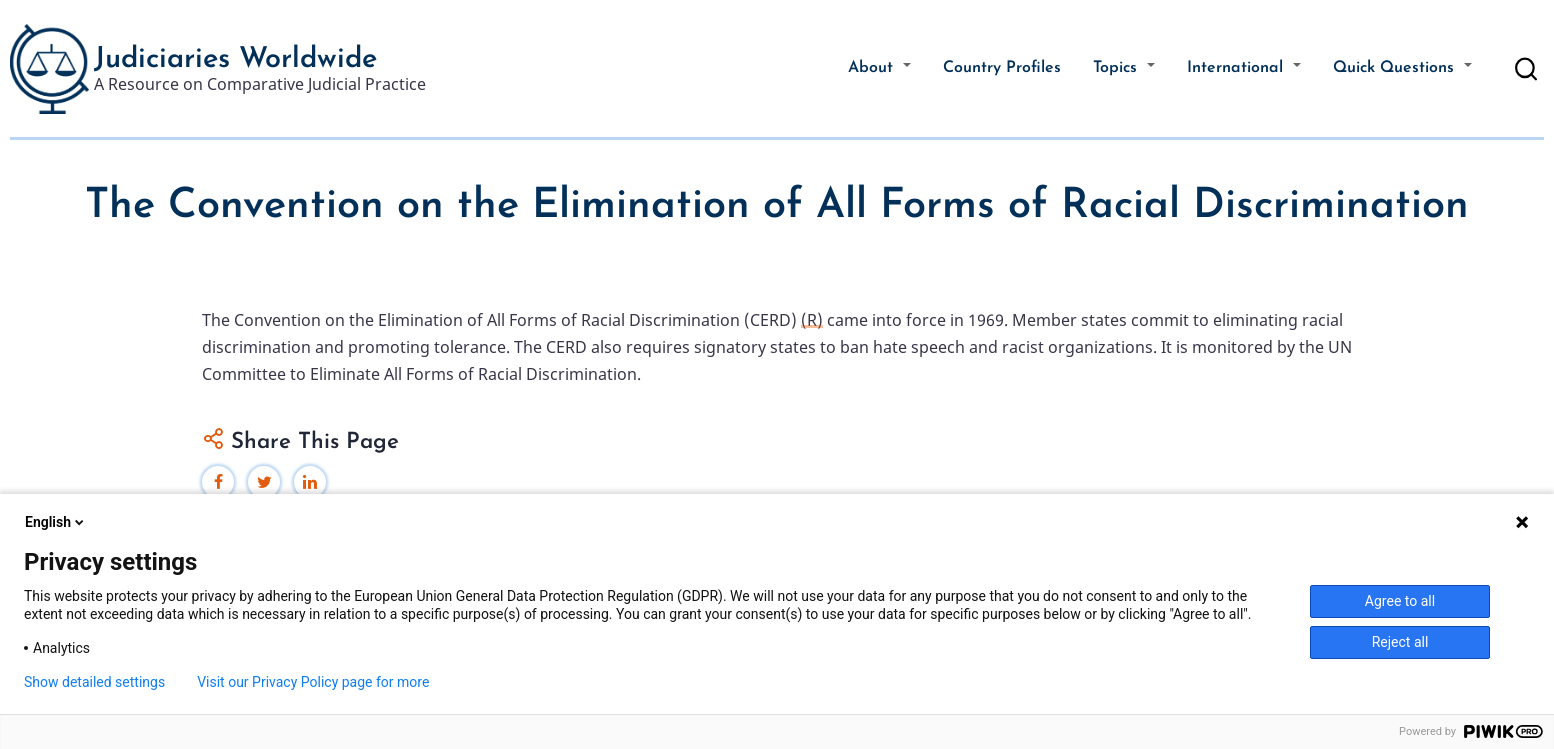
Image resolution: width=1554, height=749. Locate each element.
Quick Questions (1402, 68)
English (56, 522)
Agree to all (1400, 601)
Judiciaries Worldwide (235, 59)
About (879, 68)
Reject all (1400, 642)
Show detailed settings (94, 682)
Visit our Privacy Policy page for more (313, 682)
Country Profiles (1002, 68)
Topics (1124, 68)
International (1244, 68)
